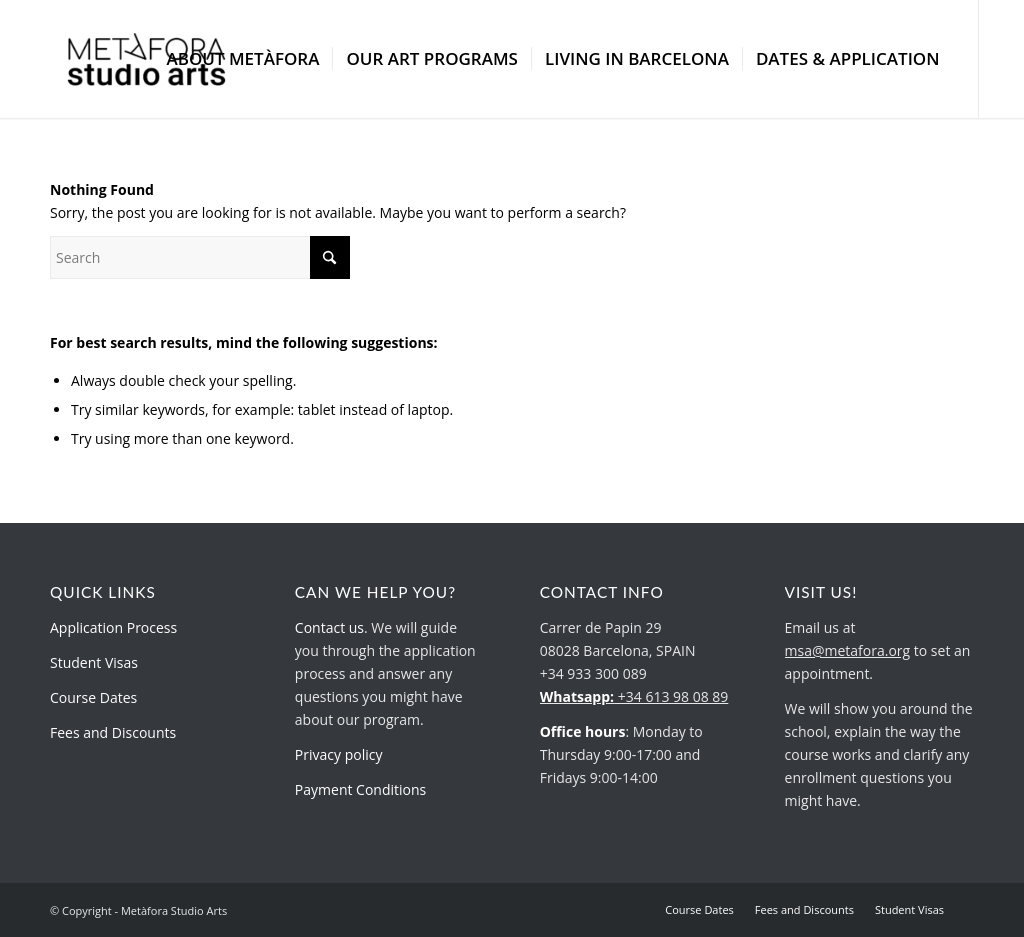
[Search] (200, 257)
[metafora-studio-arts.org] (146, 59)
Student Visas (94, 662)
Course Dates (93, 697)
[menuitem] (242, 59)
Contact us (329, 627)
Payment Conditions (360, 789)
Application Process (113, 627)
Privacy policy (339, 754)
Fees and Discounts (113, 732)
